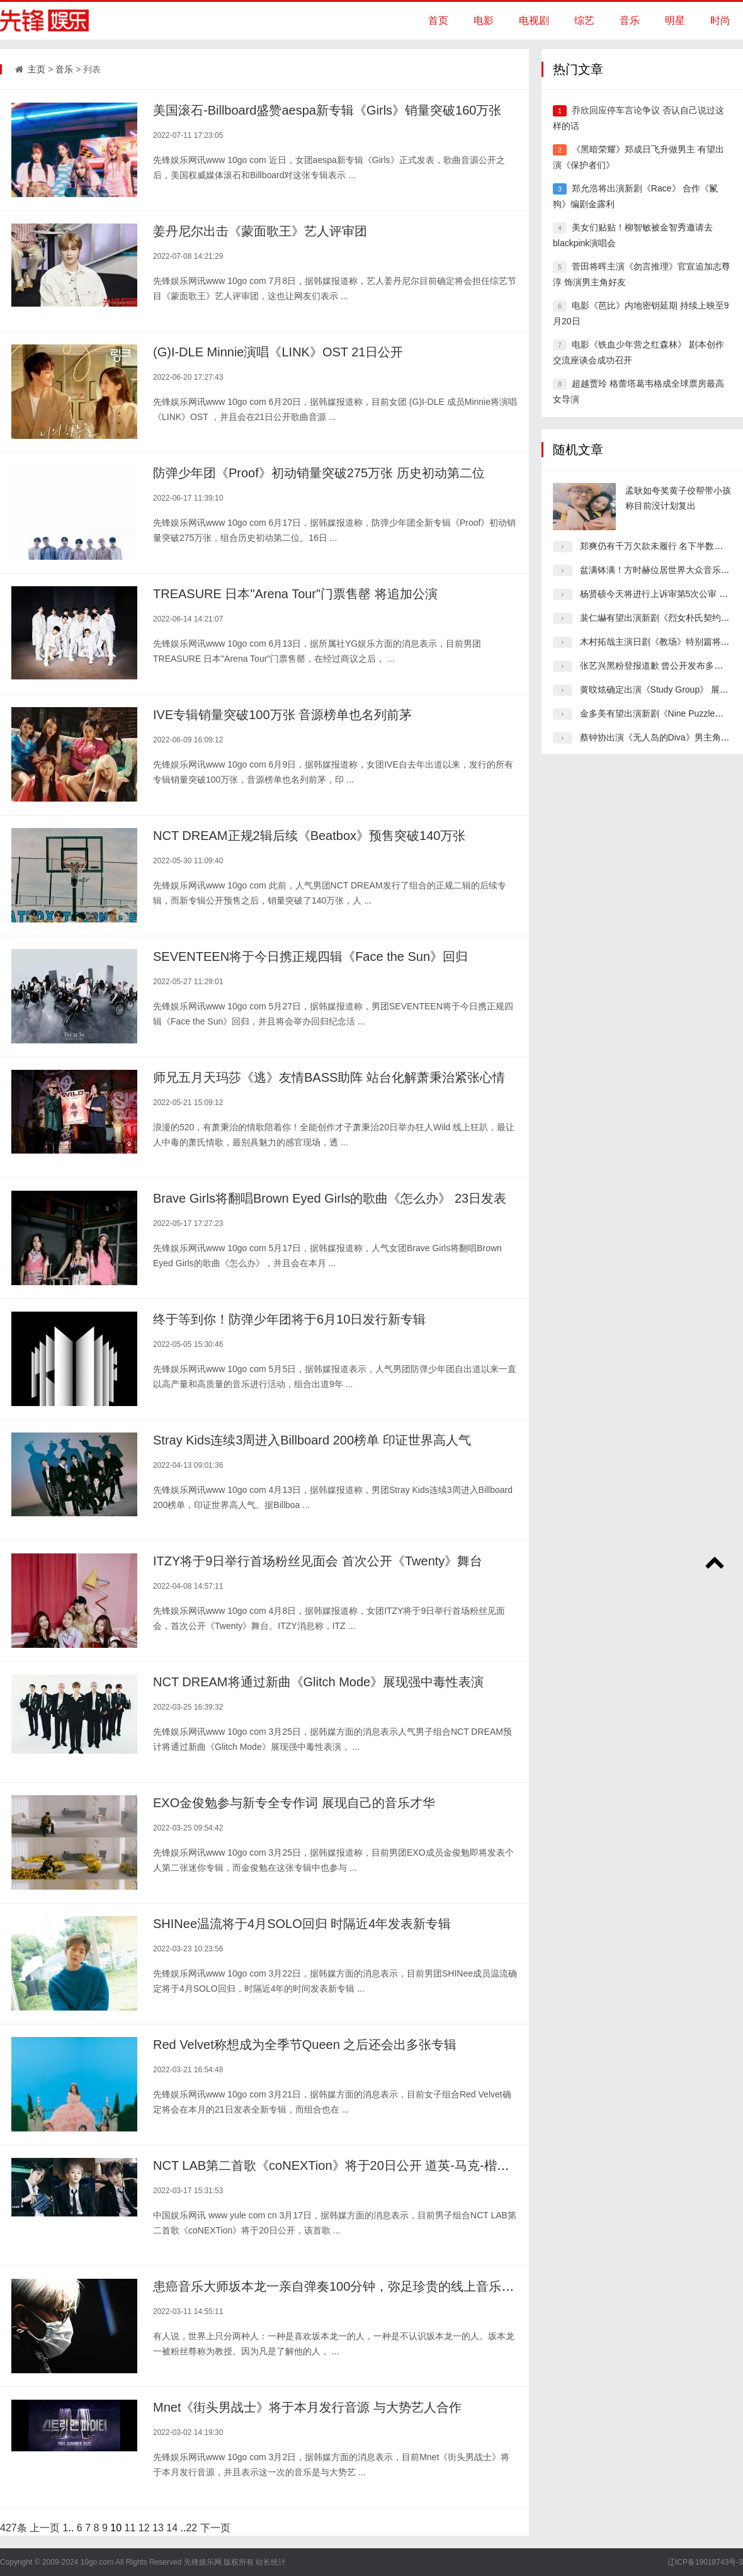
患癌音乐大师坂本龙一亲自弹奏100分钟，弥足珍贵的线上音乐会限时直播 (358, 2286)
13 (158, 2527)
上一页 (45, 2527)
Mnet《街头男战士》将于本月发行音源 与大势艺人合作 (307, 2407)
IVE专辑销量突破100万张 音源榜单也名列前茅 (282, 715)
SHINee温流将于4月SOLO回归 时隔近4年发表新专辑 (302, 1924)
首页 (438, 20)
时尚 (720, 20)
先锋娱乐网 (203, 2562)
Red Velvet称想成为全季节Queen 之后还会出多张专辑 (305, 2044)
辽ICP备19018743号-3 (705, 2562)
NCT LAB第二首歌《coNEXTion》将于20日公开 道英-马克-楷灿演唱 (344, 2165)
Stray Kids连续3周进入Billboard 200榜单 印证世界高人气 (312, 1440)
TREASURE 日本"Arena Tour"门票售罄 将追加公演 (295, 594)
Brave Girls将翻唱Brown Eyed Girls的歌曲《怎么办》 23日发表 (329, 1198)
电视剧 (534, 20)
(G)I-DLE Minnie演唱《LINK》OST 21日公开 (278, 352)
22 (191, 2527)
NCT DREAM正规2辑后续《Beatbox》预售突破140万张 (309, 836)
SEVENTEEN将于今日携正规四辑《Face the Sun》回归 (310, 956)
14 (172, 2527)
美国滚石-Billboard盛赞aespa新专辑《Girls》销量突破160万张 (327, 110)
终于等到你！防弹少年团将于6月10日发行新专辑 (289, 1319)
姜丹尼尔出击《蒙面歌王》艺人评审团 (260, 231)
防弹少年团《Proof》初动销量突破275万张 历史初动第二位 (319, 473)
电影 (484, 20)
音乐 (630, 20)
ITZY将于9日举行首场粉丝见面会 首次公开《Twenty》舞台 (317, 1561)
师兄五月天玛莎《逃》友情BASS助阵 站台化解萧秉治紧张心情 (329, 1077)
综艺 (584, 20)
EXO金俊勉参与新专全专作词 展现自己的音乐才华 (294, 1803)
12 (144, 2527)
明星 (675, 20)
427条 (13, 2527)
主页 (36, 69)
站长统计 (271, 2562)
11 (130, 2527)
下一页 (215, 2527)
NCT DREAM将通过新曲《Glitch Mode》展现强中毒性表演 (318, 1682)
